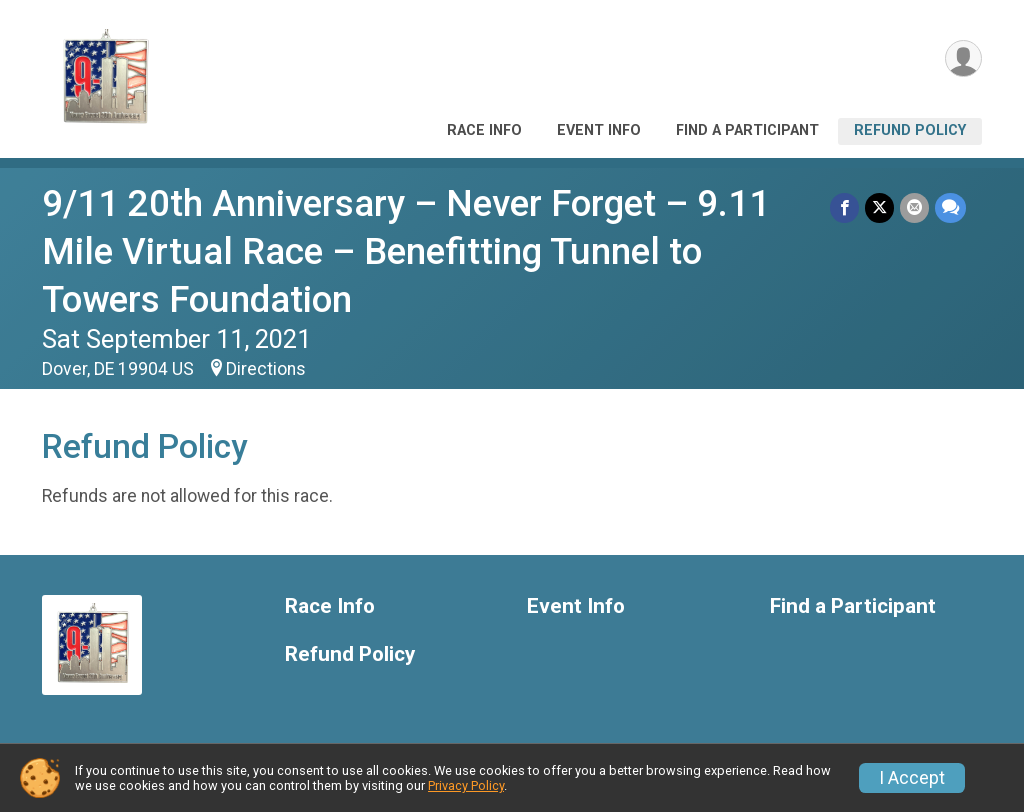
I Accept (912, 778)
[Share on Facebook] (844, 207)
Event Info (599, 130)
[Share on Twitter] (879, 207)
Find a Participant (747, 130)
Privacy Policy (466, 785)
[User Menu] (963, 58)
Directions (266, 369)
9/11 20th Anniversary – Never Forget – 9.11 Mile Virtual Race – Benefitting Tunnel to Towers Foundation (406, 251)
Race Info (484, 130)
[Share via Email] (914, 207)
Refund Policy (910, 130)
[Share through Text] (950, 207)
